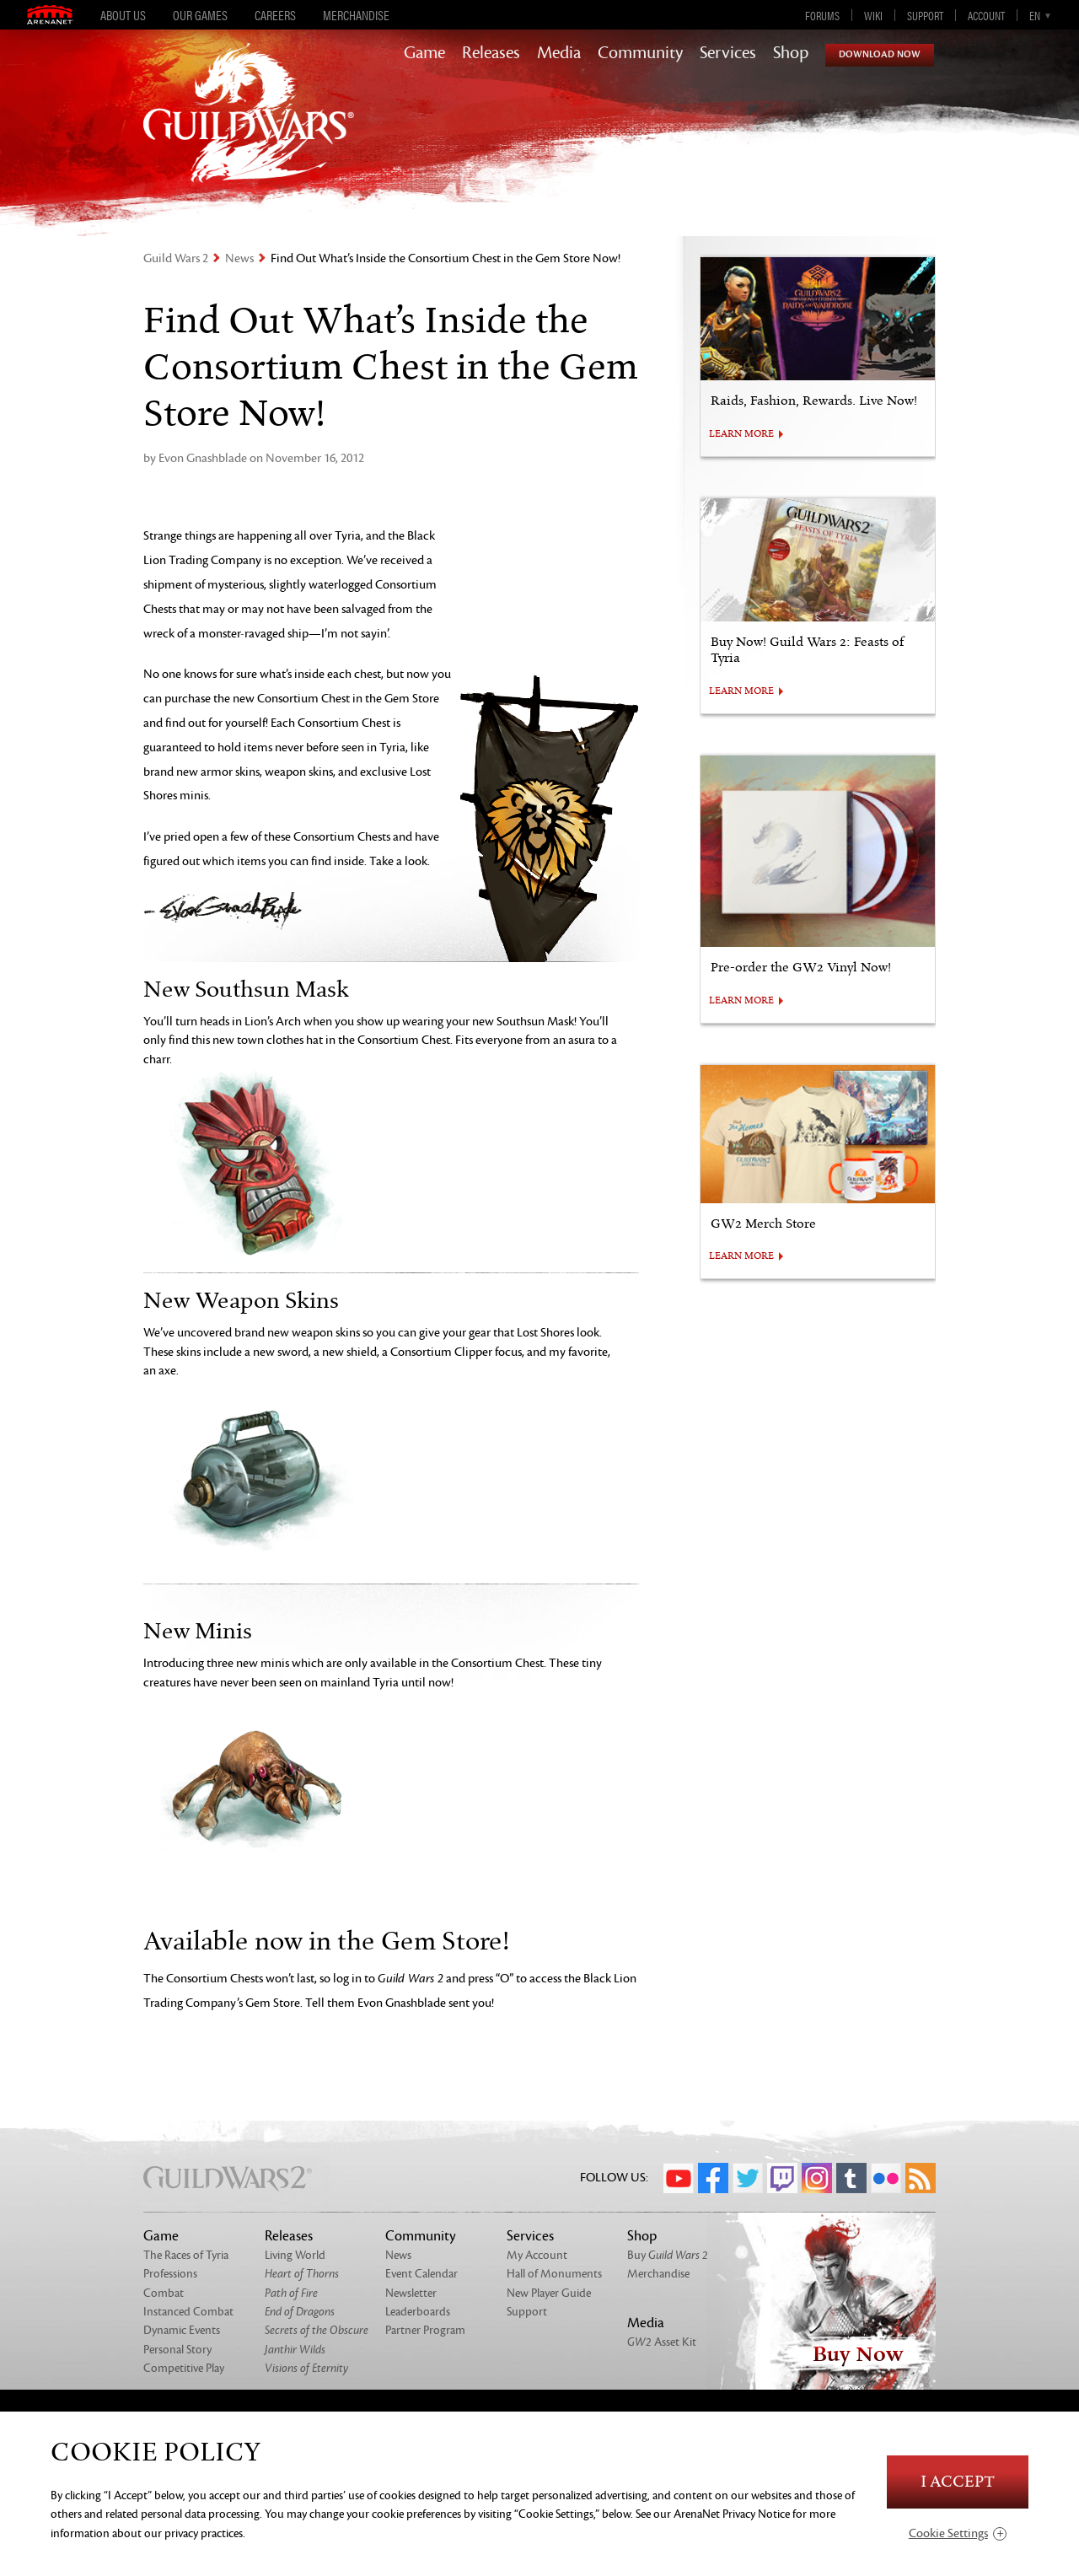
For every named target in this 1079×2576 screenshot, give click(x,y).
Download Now (880, 54)
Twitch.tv (782, 2178)
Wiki (873, 15)
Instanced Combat (188, 2311)
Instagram (817, 2178)
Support (925, 15)
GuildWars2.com (248, 130)
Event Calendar (421, 2274)
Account (986, 15)
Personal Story (177, 2349)
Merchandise (356, 15)
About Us (123, 15)
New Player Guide (549, 2293)
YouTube (678, 2178)
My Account (537, 2255)
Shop (790, 53)
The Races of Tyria (185, 2255)
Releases (491, 53)
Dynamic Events (181, 2330)
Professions (170, 2274)
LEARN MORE (741, 434)
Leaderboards (417, 2311)
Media (559, 53)
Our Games (200, 15)
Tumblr (851, 2178)
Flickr (886, 2178)
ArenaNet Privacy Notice (732, 2514)
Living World (295, 2255)
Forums (822, 15)
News (239, 258)
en (1034, 15)
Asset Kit (661, 2342)
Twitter (748, 2178)
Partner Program (425, 2330)
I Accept (958, 2482)
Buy (667, 2255)
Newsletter (411, 2293)
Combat (163, 2293)
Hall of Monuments (554, 2274)
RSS (920, 2178)
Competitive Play (183, 2368)
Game (424, 53)
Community (640, 53)
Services (728, 53)
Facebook (713, 2178)
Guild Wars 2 (175, 258)
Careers (275, 15)
